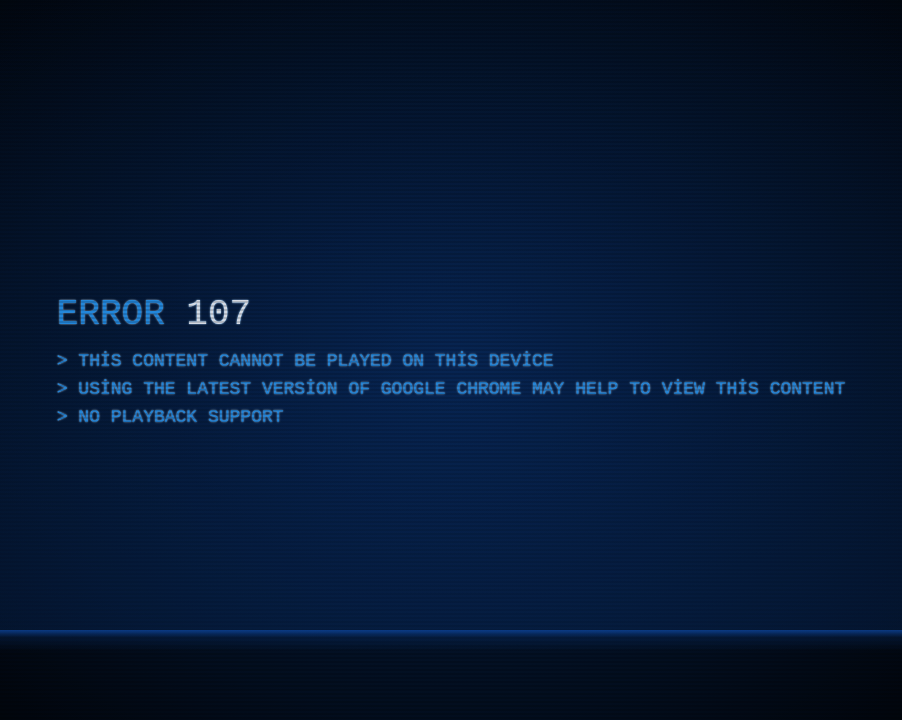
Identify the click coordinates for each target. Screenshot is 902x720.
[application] (451, 360)
